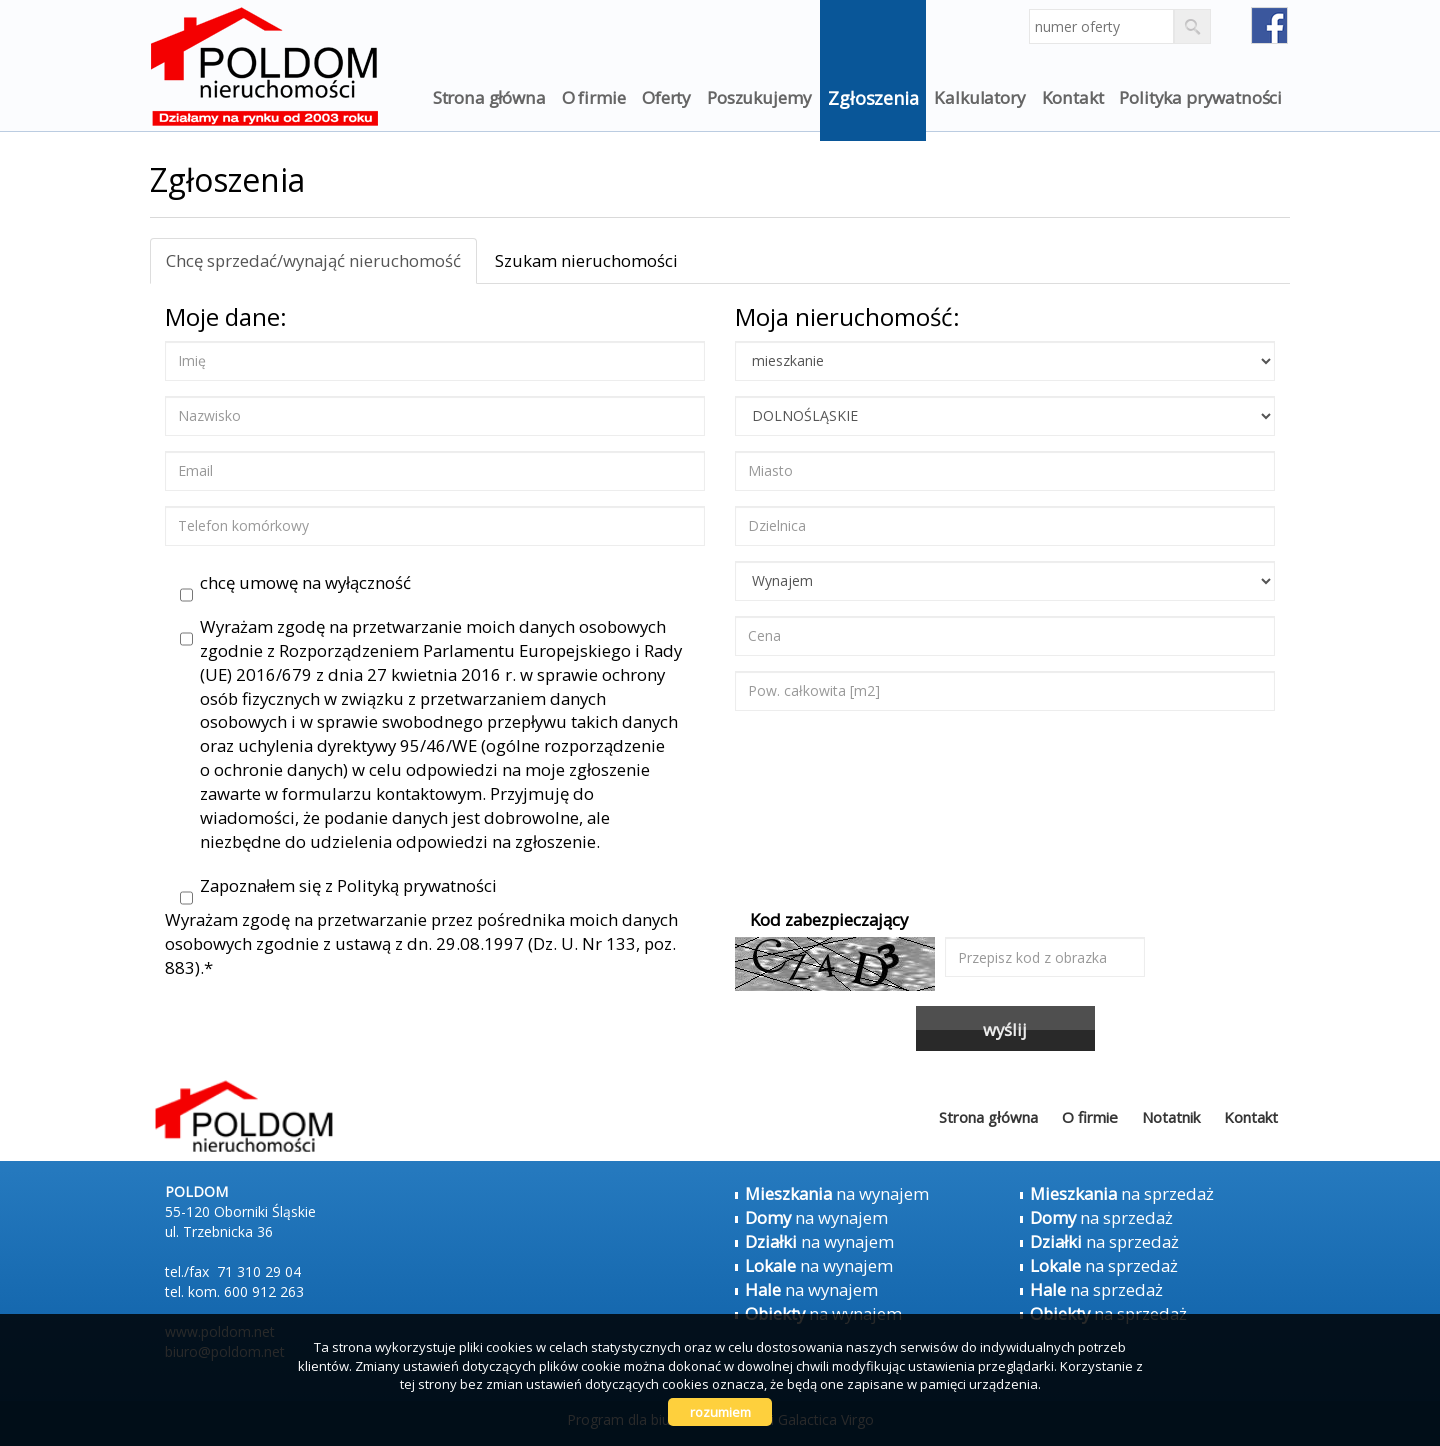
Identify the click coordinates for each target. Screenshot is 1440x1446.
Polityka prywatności (1200, 97)
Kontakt (1073, 97)
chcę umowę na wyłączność (295, 583)
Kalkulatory (979, 97)
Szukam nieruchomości (586, 260)
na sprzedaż (1122, 1193)
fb (1269, 25)
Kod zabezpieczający (829, 919)
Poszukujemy (759, 97)
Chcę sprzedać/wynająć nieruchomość (313, 260)
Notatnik (1171, 1117)
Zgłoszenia (873, 98)
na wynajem (837, 1193)
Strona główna (489, 97)
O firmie (594, 97)
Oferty (666, 97)
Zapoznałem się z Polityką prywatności (338, 886)
